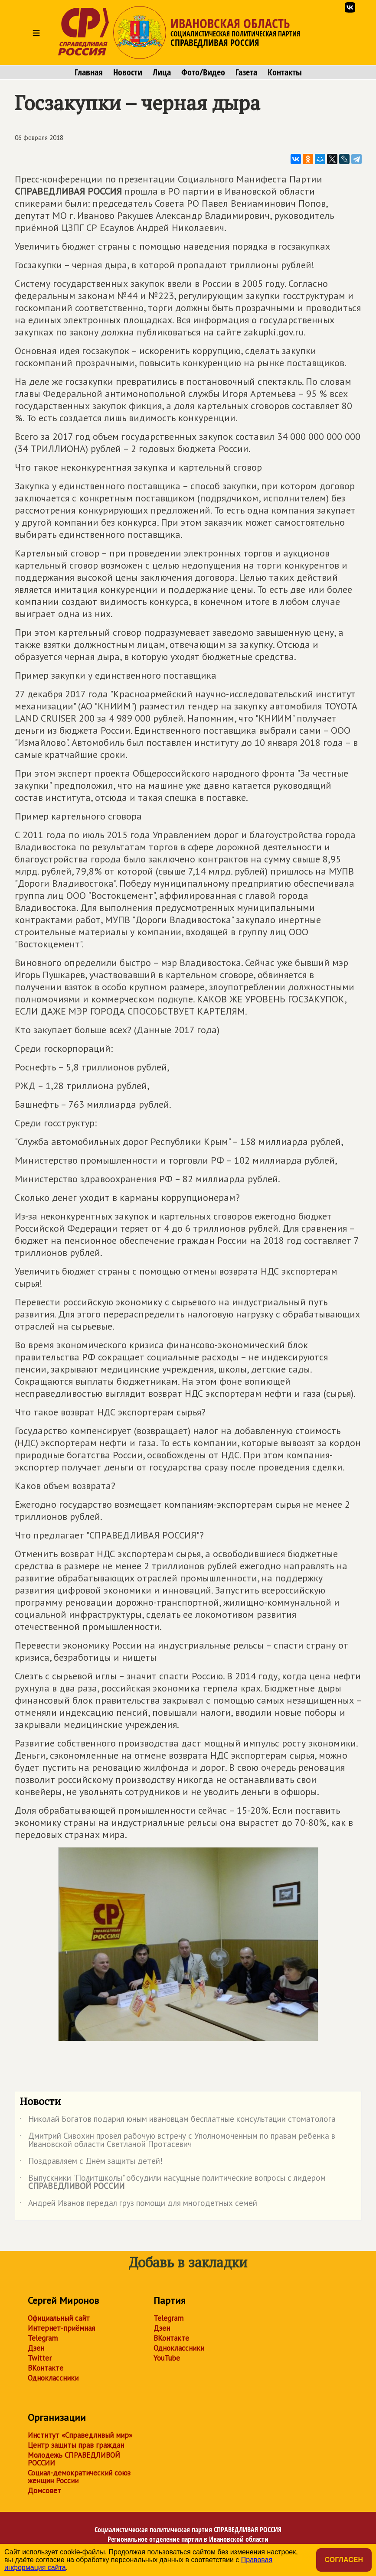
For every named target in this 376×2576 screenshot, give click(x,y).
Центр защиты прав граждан (76, 2445)
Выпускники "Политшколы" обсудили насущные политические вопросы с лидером (173, 2182)
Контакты (285, 72)
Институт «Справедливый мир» (80, 2435)
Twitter (40, 2358)
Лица (162, 72)
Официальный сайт (59, 2318)
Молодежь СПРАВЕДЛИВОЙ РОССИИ (74, 2459)
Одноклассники (53, 2378)
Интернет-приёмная (61, 2328)
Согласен (344, 2559)
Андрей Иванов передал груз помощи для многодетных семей (138, 2204)
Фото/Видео (203, 72)
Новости (127, 72)
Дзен (36, 2348)
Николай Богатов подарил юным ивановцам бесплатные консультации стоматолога (178, 2120)
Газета (246, 72)
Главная (89, 72)
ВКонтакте (45, 2368)
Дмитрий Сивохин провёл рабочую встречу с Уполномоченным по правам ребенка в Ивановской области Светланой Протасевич (177, 2140)
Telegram (43, 2338)
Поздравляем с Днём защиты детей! (91, 2162)
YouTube (167, 2358)
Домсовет (44, 2491)
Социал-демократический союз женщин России (79, 2477)
